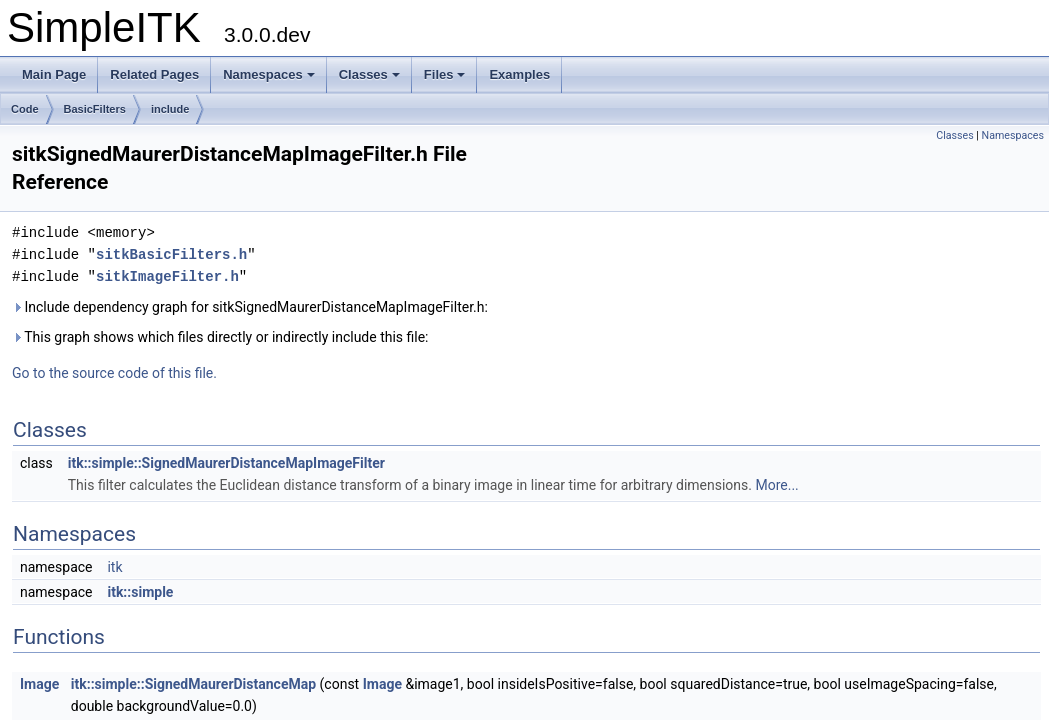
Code (25, 109)
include (170, 109)
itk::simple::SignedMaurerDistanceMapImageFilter (226, 463)
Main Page (54, 74)
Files (445, 74)
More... (776, 485)
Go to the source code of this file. (114, 373)
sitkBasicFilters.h (171, 254)
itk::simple (140, 592)
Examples (519, 74)
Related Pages (154, 74)
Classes (369, 74)
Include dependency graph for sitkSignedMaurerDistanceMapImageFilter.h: (250, 307)
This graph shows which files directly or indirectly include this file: (220, 337)
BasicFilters (95, 109)
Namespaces (269, 74)
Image (39, 684)
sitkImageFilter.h (167, 276)
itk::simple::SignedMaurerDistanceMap (193, 684)
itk (114, 567)
